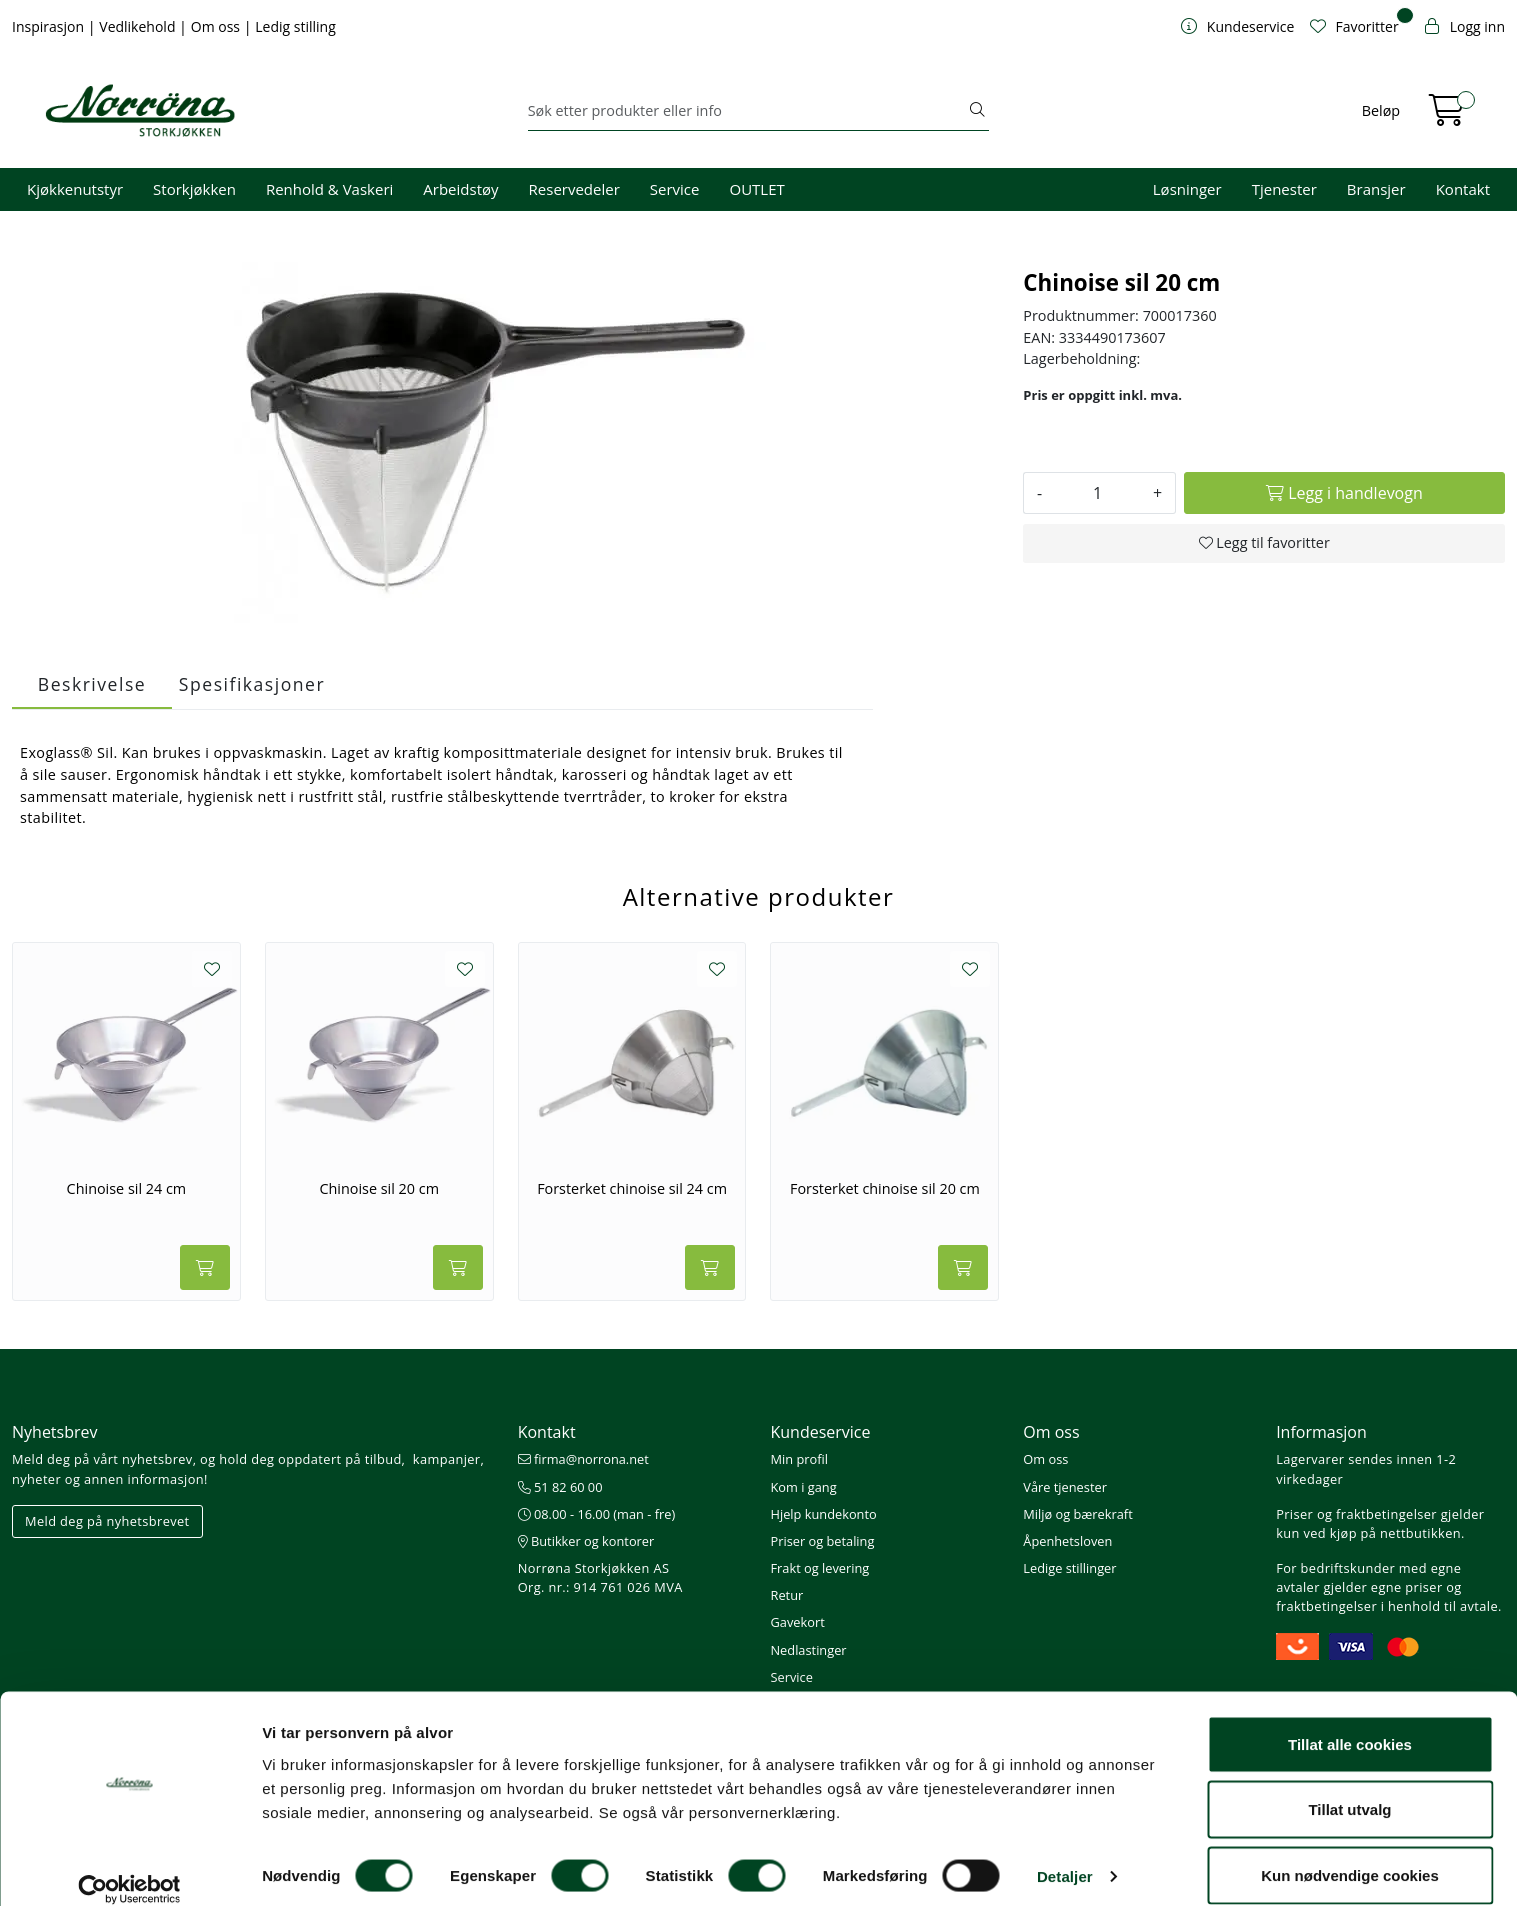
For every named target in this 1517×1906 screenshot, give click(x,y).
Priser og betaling (822, 1541)
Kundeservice (820, 1432)
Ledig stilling (295, 26)
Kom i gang (803, 1487)
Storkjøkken (194, 189)
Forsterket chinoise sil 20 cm (885, 1189)
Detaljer (1065, 1854)
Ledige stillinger (1069, 1568)
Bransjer (1376, 189)
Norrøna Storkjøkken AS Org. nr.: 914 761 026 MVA (600, 1577)
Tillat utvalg (1349, 1787)
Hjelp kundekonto (823, 1514)
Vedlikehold (139, 26)
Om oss (217, 26)
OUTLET (756, 189)
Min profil (798, 1459)
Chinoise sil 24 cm (127, 1189)
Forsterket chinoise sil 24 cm (632, 1189)
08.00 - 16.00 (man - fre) (597, 1514)
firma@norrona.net (583, 1459)
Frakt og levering (819, 1568)
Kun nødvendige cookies (1350, 1852)
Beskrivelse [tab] (92, 684)
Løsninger (1187, 189)
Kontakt (1463, 189)
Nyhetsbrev (55, 1432)
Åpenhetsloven (1067, 1541)
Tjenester (1284, 189)
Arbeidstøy (460, 189)
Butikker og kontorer (586, 1541)
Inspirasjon (50, 26)
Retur (786, 1595)
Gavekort (797, 1622)
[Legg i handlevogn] (1344, 493)
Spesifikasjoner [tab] (252, 684)
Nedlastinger (808, 1650)
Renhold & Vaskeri (329, 189)
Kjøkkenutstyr (75, 189)
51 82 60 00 (560, 1487)
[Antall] (1097, 493)
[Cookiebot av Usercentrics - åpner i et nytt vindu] (129, 1867)
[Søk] (747, 111)
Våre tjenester (1065, 1487)
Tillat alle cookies (1350, 1721)
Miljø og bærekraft (1077, 1514)
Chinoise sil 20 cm (379, 1189)
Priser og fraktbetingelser (1356, 1514)
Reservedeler (574, 189)
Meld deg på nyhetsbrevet (107, 1521)
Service (675, 189)
